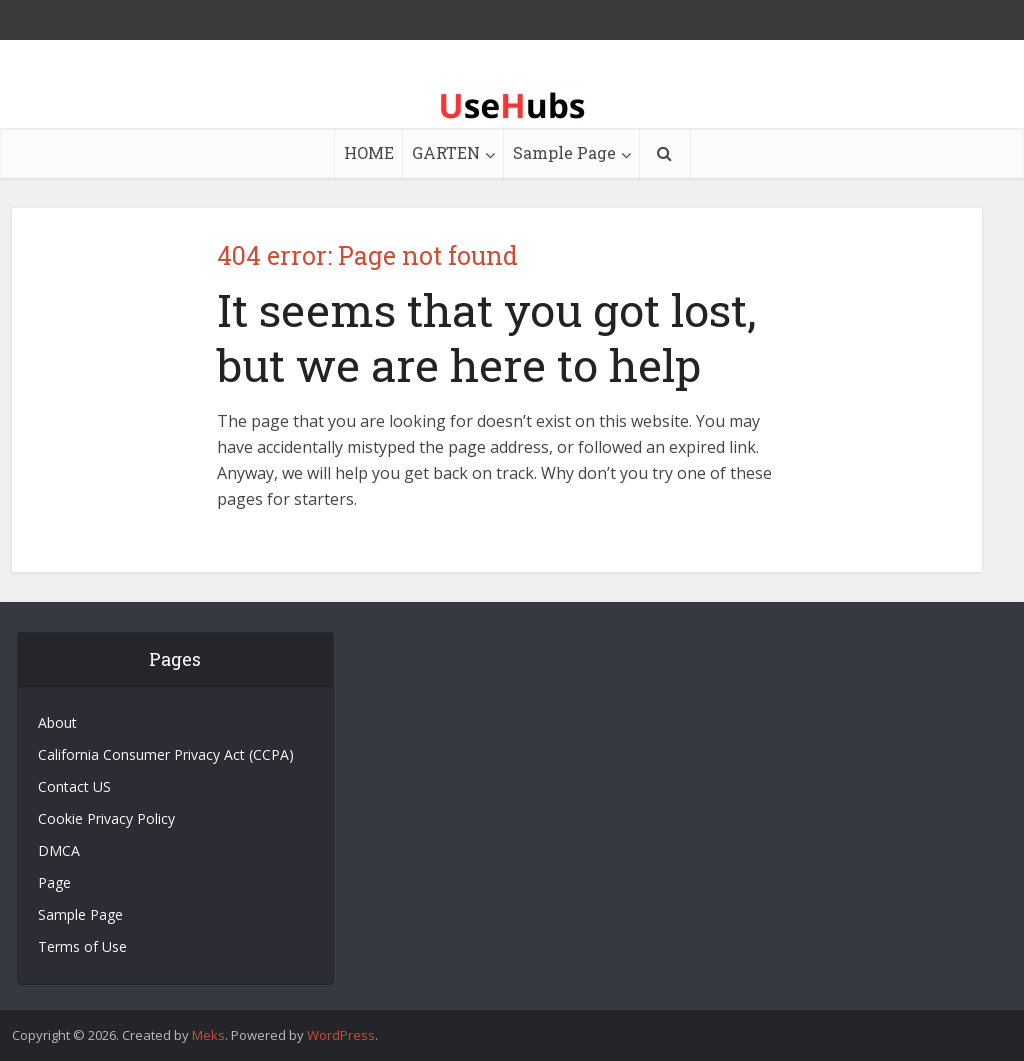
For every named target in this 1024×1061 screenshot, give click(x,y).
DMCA (59, 850)
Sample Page (564, 152)
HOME (369, 152)
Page (54, 882)
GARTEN (446, 152)
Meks (208, 1035)
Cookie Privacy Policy (106, 818)
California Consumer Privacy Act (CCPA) (166, 754)
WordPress (341, 1035)
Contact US (74, 786)
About (57, 722)
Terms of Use (82, 946)
